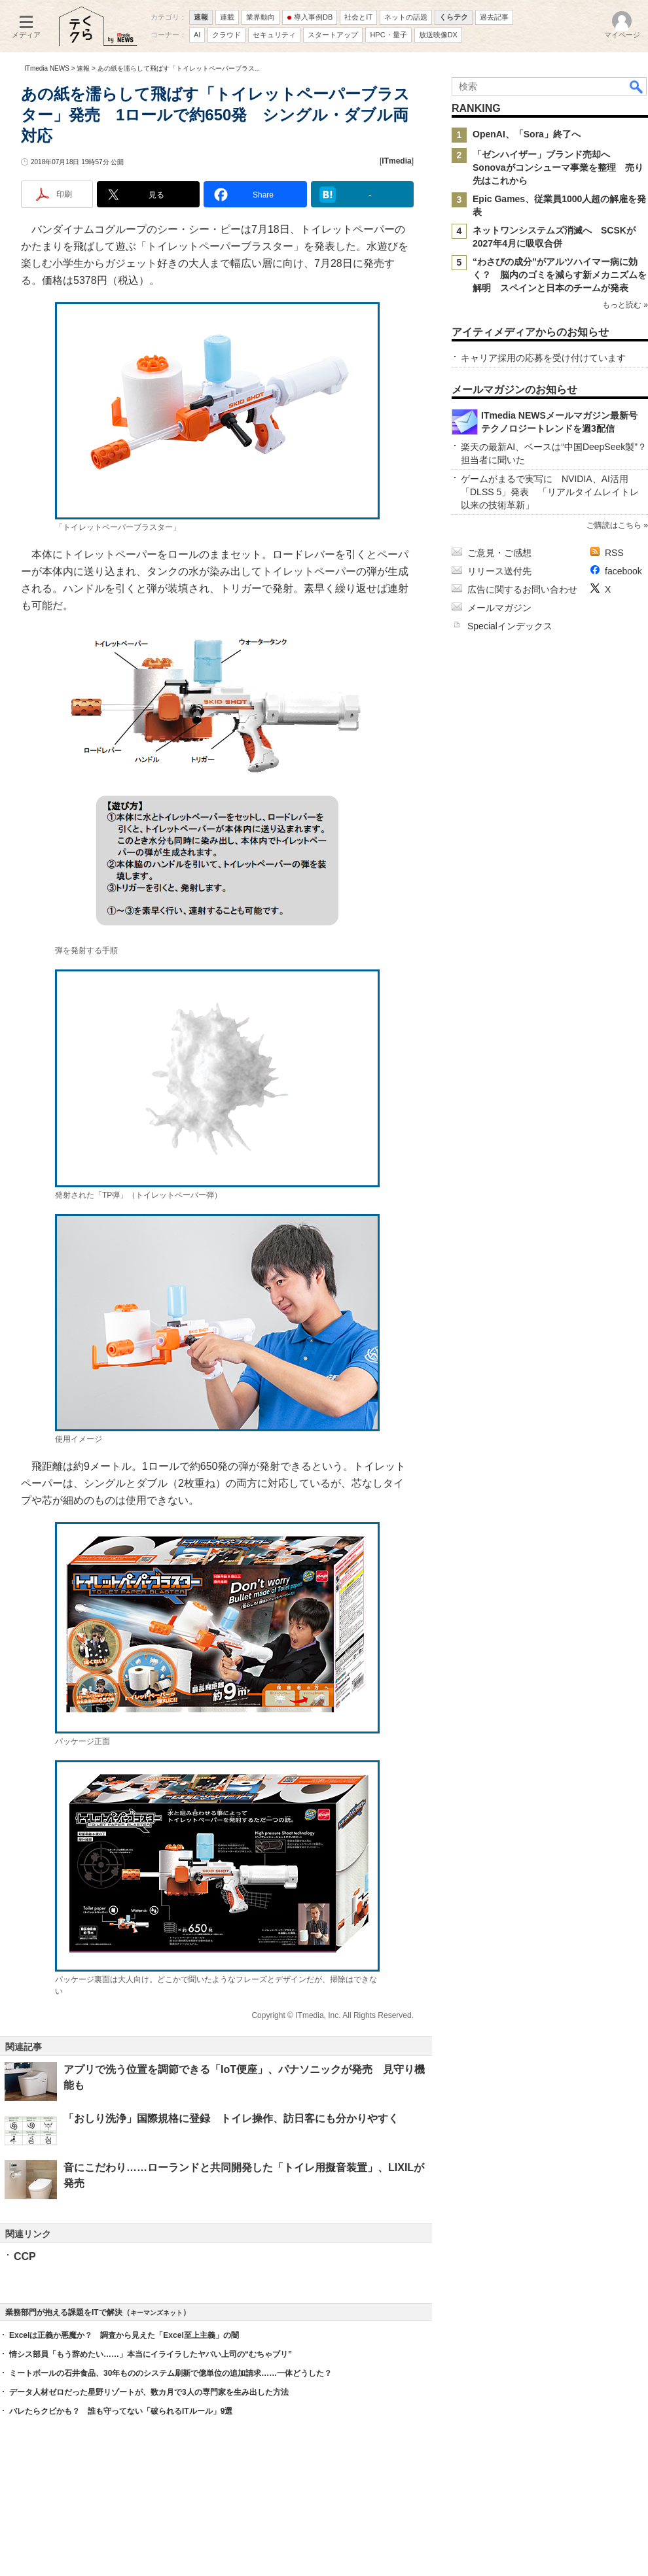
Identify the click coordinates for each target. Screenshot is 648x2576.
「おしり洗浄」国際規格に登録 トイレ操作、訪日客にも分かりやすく (231, 2118)
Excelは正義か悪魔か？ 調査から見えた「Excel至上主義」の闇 (124, 2335)
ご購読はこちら (613, 525)
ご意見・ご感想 (499, 553)
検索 (637, 86)
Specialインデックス (509, 626)
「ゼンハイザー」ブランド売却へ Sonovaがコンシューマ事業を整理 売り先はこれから (558, 167)
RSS (614, 553)
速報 (83, 68)
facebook (623, 571)
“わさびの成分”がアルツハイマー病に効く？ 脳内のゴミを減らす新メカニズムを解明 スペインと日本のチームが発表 (560, 274)
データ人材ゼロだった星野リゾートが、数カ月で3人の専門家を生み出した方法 (149, 2392)
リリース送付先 (499, 571)
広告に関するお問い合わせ (522, 589)
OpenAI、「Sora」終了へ (527, 134)
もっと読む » (625, 304)
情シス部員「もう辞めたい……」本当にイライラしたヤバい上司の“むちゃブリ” (150, 2354)
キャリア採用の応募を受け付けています (543, 358)
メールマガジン (499, 607)
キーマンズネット (156, 2312)
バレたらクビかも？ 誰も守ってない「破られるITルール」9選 (120, 2411)
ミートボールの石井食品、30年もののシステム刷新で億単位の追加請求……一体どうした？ (170, 2373)
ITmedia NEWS (46, 68)
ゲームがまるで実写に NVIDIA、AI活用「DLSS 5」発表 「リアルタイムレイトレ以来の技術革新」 (550, 492)
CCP (25, 2256)
